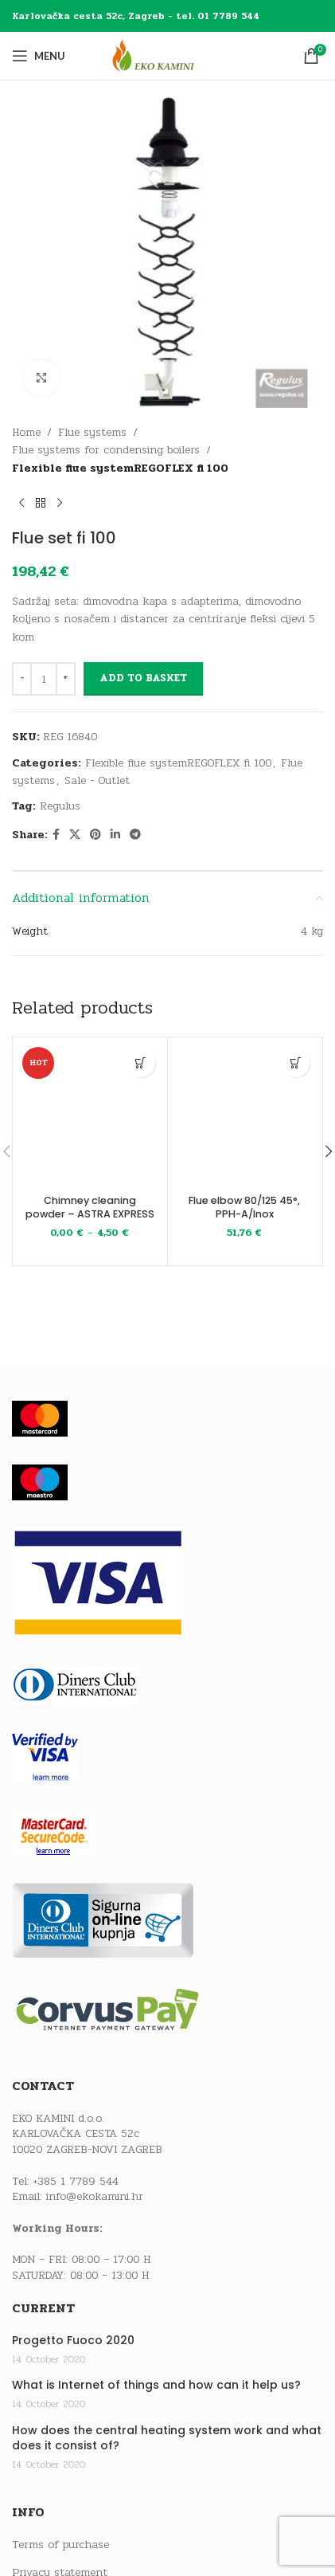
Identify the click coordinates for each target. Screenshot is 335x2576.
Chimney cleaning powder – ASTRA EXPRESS (89, 1207)
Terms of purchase (60, 2545)
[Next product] (59, 502)
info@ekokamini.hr (94, 2196)
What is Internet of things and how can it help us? (156, 2385)
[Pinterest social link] (95, 835)
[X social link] (74, 835)
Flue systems (92, 432)
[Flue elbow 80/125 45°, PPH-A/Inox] (245, 1114)
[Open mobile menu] (38, 56)
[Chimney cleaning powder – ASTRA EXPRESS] (90, 1114)
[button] (296, 1063)
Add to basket (143, 678)
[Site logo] (168, 55)
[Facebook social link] (56, 835)
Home (26, 432)
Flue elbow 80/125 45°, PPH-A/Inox (244, 1207)
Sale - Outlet (97, 780)
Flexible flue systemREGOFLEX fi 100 (120, 468)
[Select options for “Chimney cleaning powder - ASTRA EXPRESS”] (141, 1063)
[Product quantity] (44, 679)
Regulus (60, 806)
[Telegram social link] (135, 835)
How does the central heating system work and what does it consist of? (166, 2438)
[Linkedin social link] (115, 835)
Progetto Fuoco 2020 (73, 2340)
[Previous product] (21, 502)
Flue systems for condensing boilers (106, 449)
